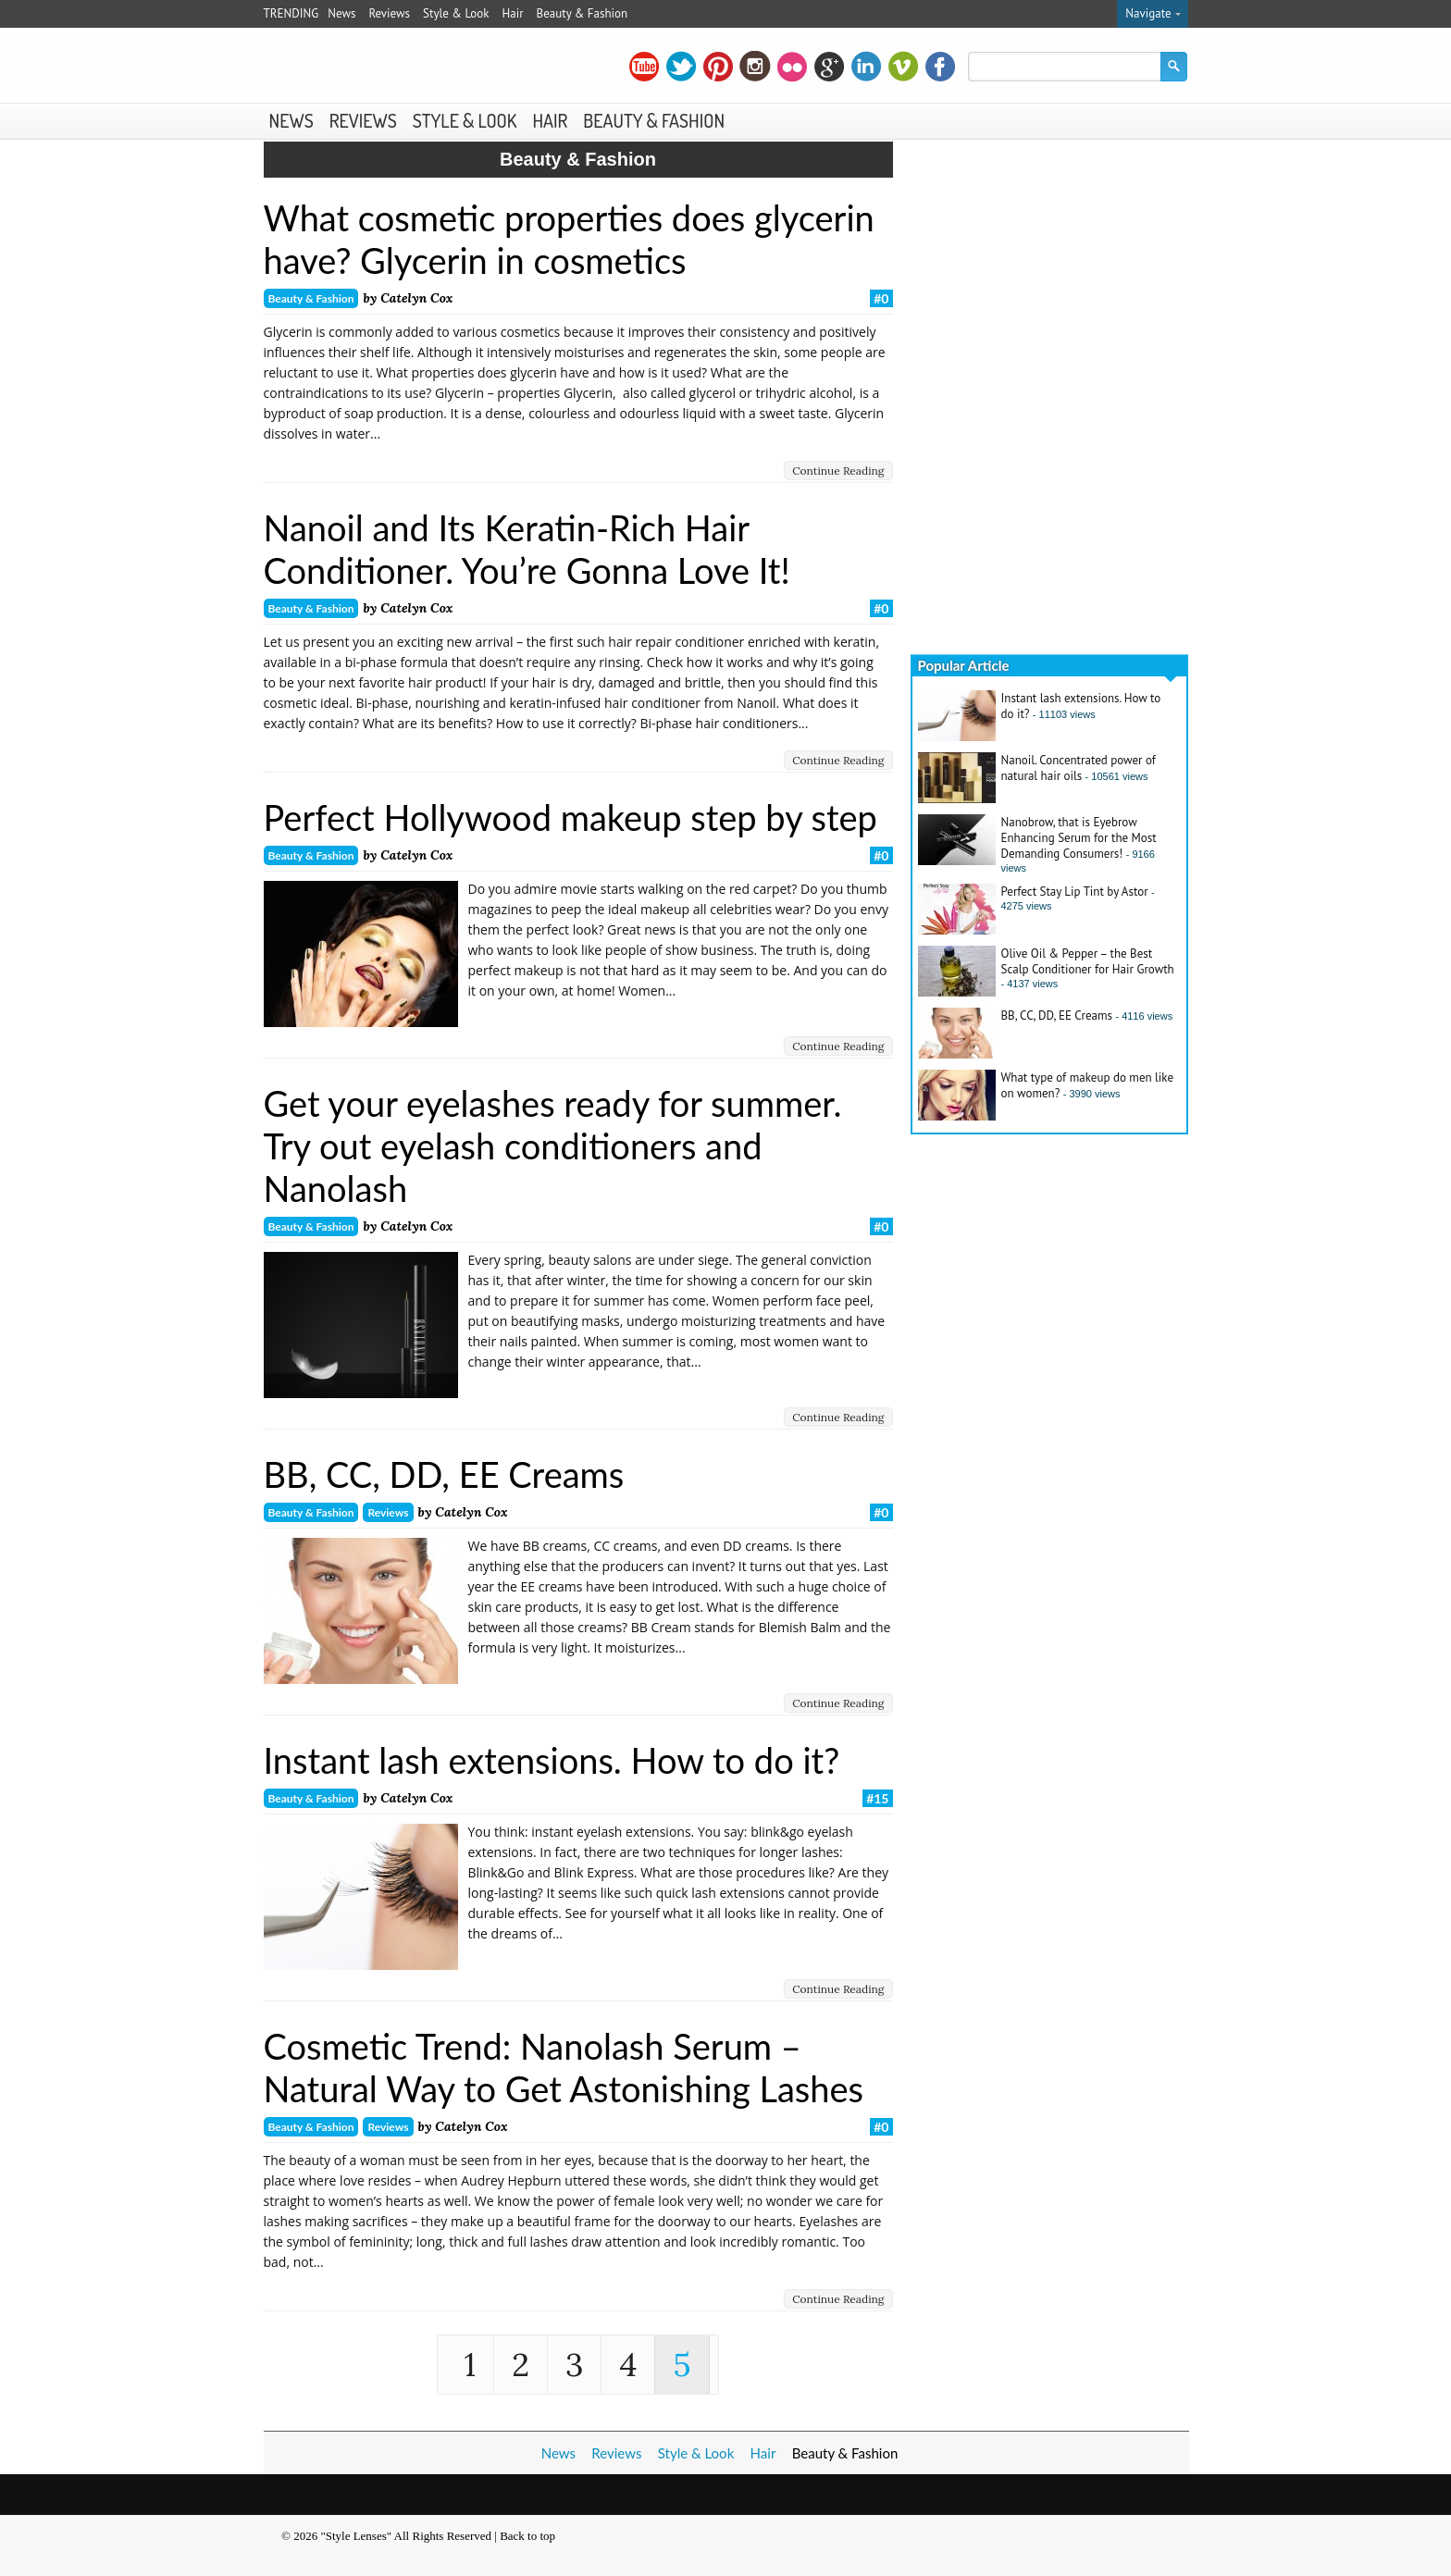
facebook (940, 66)
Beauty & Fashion (582, 13)
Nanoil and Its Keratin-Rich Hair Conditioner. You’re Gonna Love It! (527, 548)
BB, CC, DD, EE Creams (444, 1474)
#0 (881, 298)
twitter (681, 66)
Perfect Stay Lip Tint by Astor (1074, 891)
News (341, 13)
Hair (513, 13)
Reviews (389, 13)
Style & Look (456, 13)
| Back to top (524, 2536)
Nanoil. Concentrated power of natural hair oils (1078, 768)
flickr (792, 66)
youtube (644, 66)
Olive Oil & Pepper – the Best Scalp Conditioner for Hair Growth (1087, 961)
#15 (877, 1798)
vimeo (903, 66)
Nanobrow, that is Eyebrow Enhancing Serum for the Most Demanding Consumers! (1079, 837)
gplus (829, 66)
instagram (755, 66)
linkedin (866, 66)
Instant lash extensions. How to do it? (552, 1760)
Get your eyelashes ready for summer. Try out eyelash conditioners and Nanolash (553, 1145)
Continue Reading (838, 470)
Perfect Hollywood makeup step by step (570, 817)
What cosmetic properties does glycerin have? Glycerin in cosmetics (569, 238)
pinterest (718, 66)
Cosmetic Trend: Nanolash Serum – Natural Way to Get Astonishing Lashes (563, 2067)
